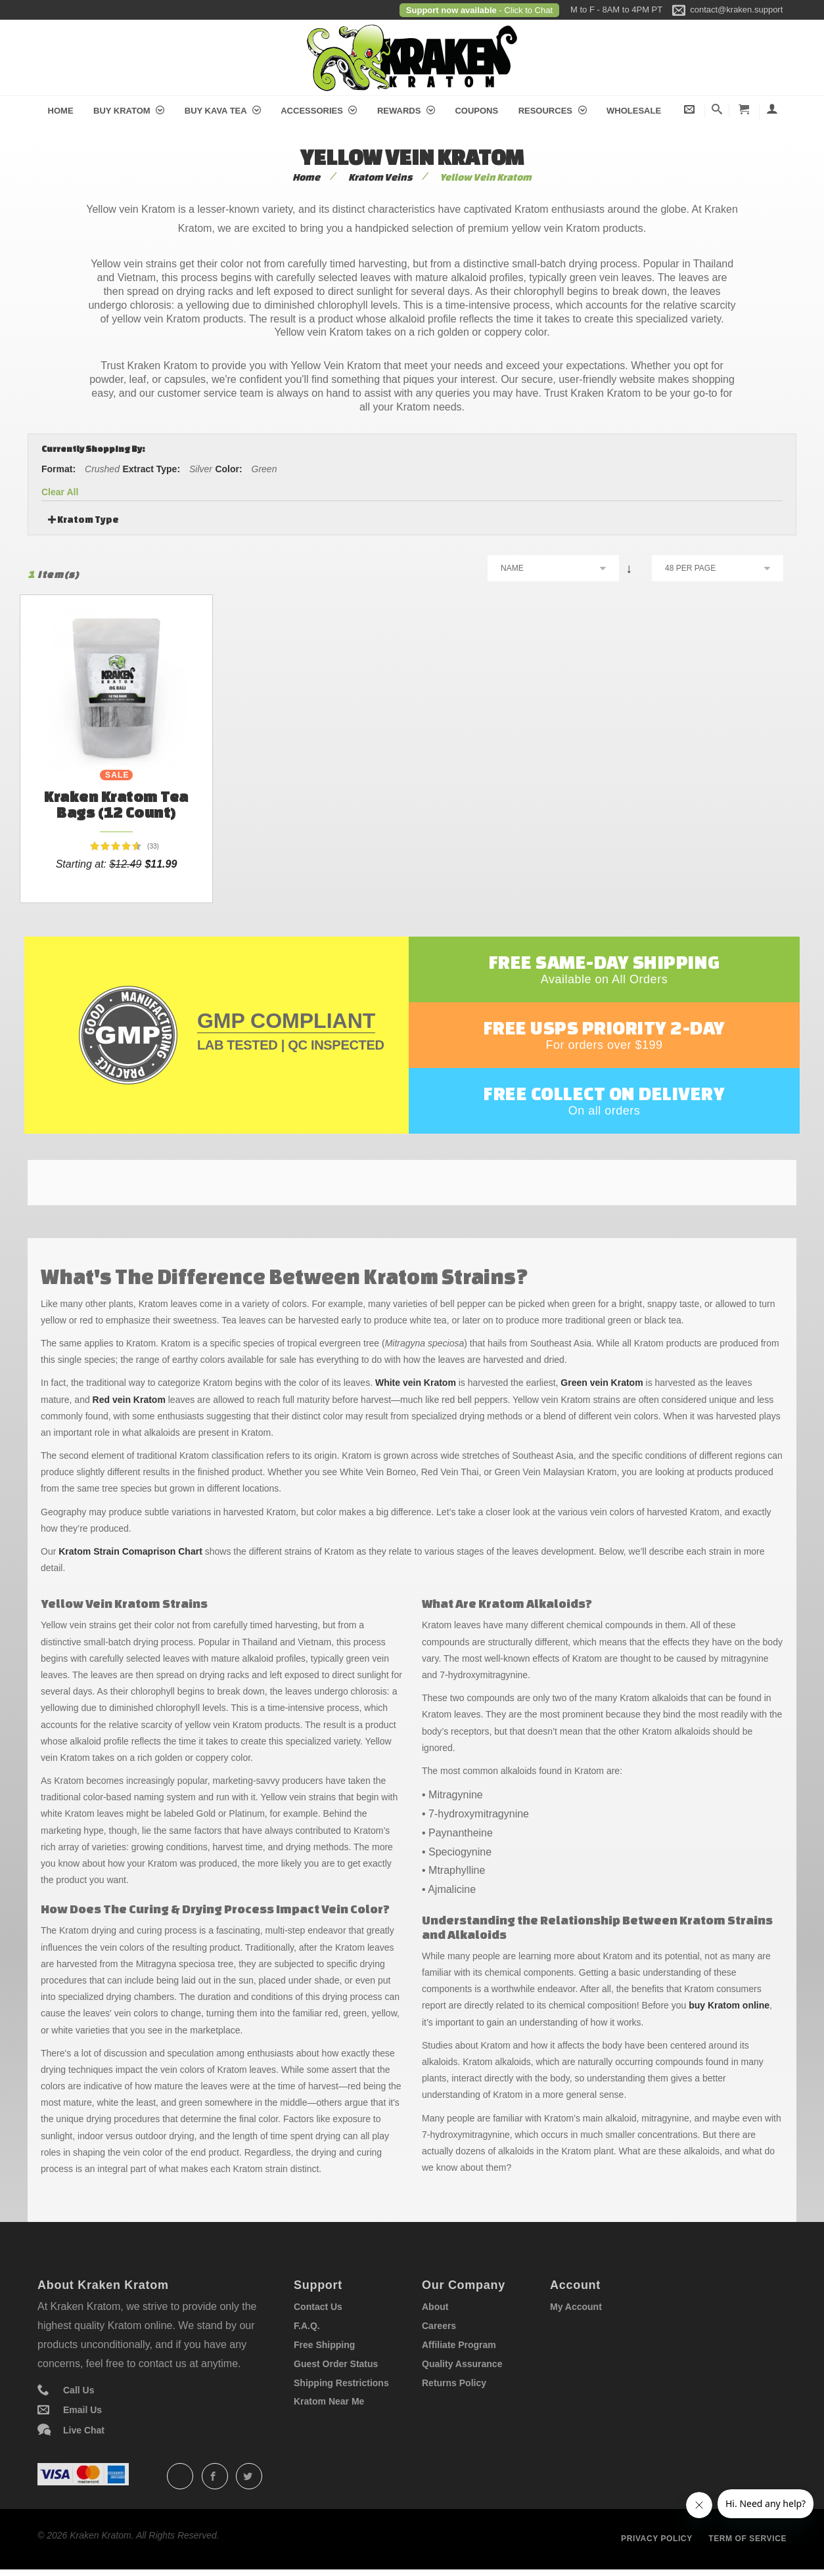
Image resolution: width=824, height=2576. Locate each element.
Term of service (747, 2538)
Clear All (59, 492)
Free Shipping (324, 2344)
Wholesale (634, 111)
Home (61, 111)
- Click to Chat (525, 10)
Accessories (319, 111)
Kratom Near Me (329, 2401)
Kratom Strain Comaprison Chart (130, 1551)
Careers (439, 2325)
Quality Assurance (462, 2363)
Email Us (82, 2410)
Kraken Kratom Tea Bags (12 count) (116, 804)
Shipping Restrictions (341, 2382)
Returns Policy (454, 2382)
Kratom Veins (380, 177)
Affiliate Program (459, 2344)
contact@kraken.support (736, 9)
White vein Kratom (415, 1382)
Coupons (476, 111)
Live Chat (83, 2430)
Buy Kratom (128, 111)
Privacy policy (657, 2538)
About (435, 2306)
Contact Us (318, 2306)
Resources (552, 111)
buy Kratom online (729, 2005)
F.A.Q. (307, 2325)
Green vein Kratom (602, 1382)
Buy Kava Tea (223, 111)
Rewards (406, 111)
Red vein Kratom (129, 1399)
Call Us (78, 2390)
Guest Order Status (336, 2363)
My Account (576, 2306)
